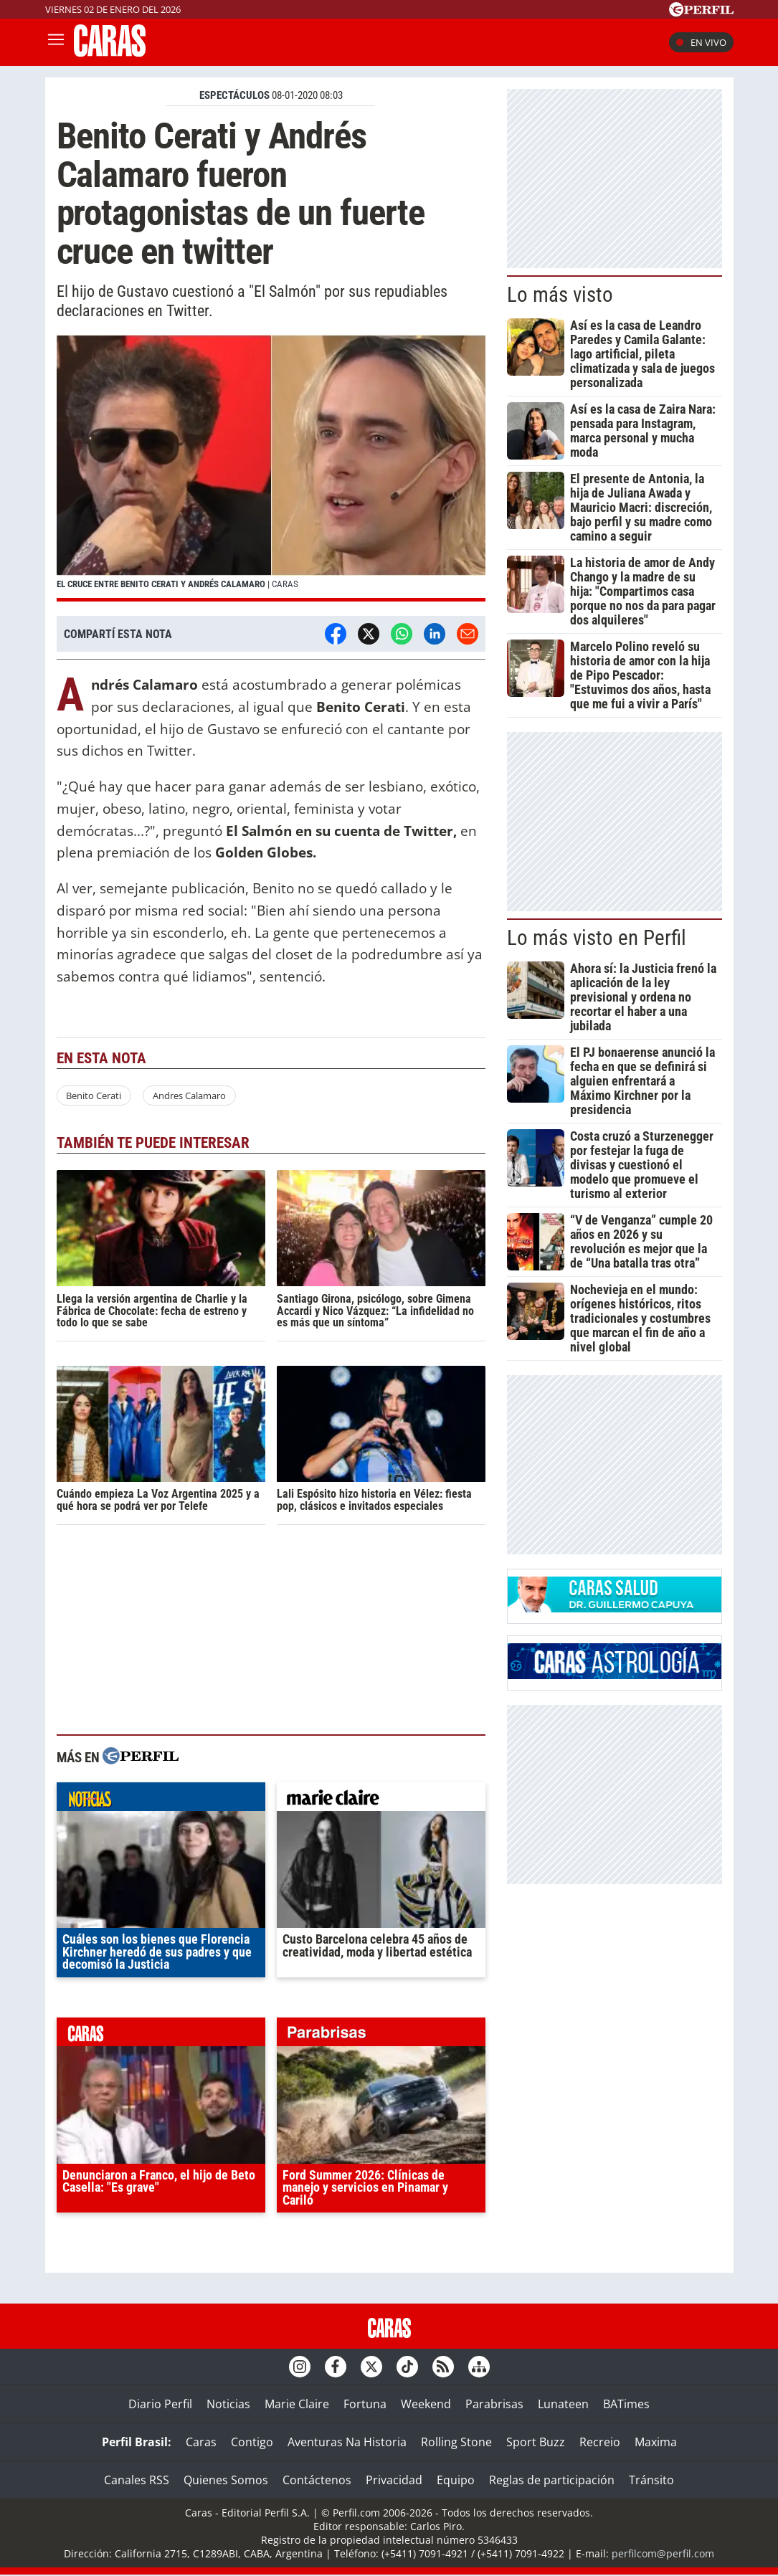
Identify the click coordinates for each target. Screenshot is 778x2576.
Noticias (228, 2404)
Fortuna (364, 2404)
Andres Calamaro (189, 1095)
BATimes (626, 2404)
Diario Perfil (160, 2404)
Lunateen (563, 2404)
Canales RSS (136, 2480)
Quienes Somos (226, 2480)
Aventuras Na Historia (347, 2442)
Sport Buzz (535, 2442)
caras (161, 2035)
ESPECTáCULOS (234, 95)
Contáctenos (317, 2480)
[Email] (467, 634)
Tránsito (651, 2480)
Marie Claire (297, 2404)
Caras (201, 2442)
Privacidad (394, 2480)
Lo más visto (560, 294)
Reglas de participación (552, 2480)
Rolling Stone (456, 2442)
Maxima (656, 2442)
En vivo (701, 42)
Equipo (456, 2480)
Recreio (599, 2442)
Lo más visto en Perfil (596, 938)
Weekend (426, 2404)
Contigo (252, 2442)
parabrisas (381, 2035)
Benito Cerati (93, 1095)
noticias (161, 1800)
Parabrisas (494, 2404)
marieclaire (381, 1800)
